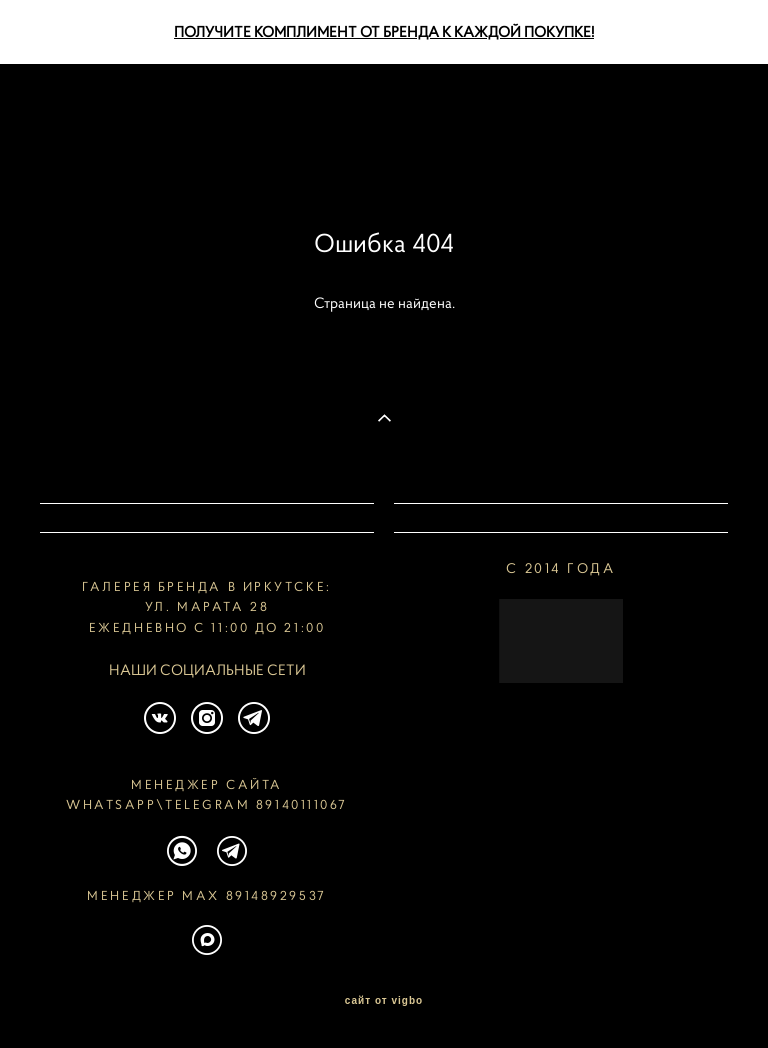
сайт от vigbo (384, 1001)
